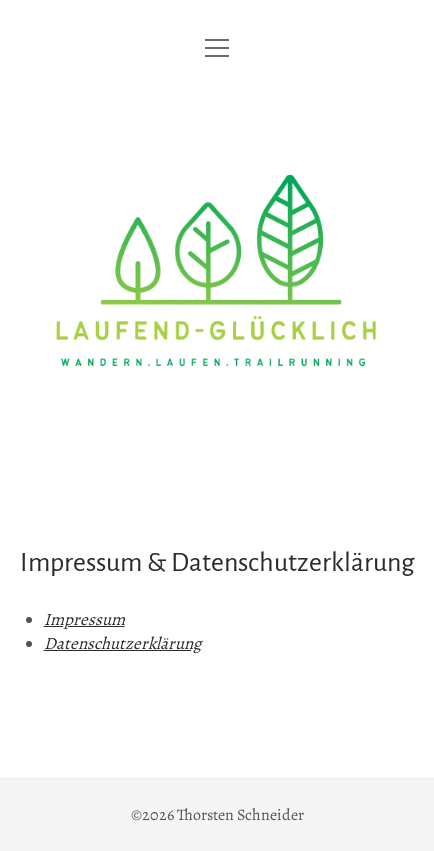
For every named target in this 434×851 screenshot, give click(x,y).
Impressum (84, 619)
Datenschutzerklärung (123, 643)
